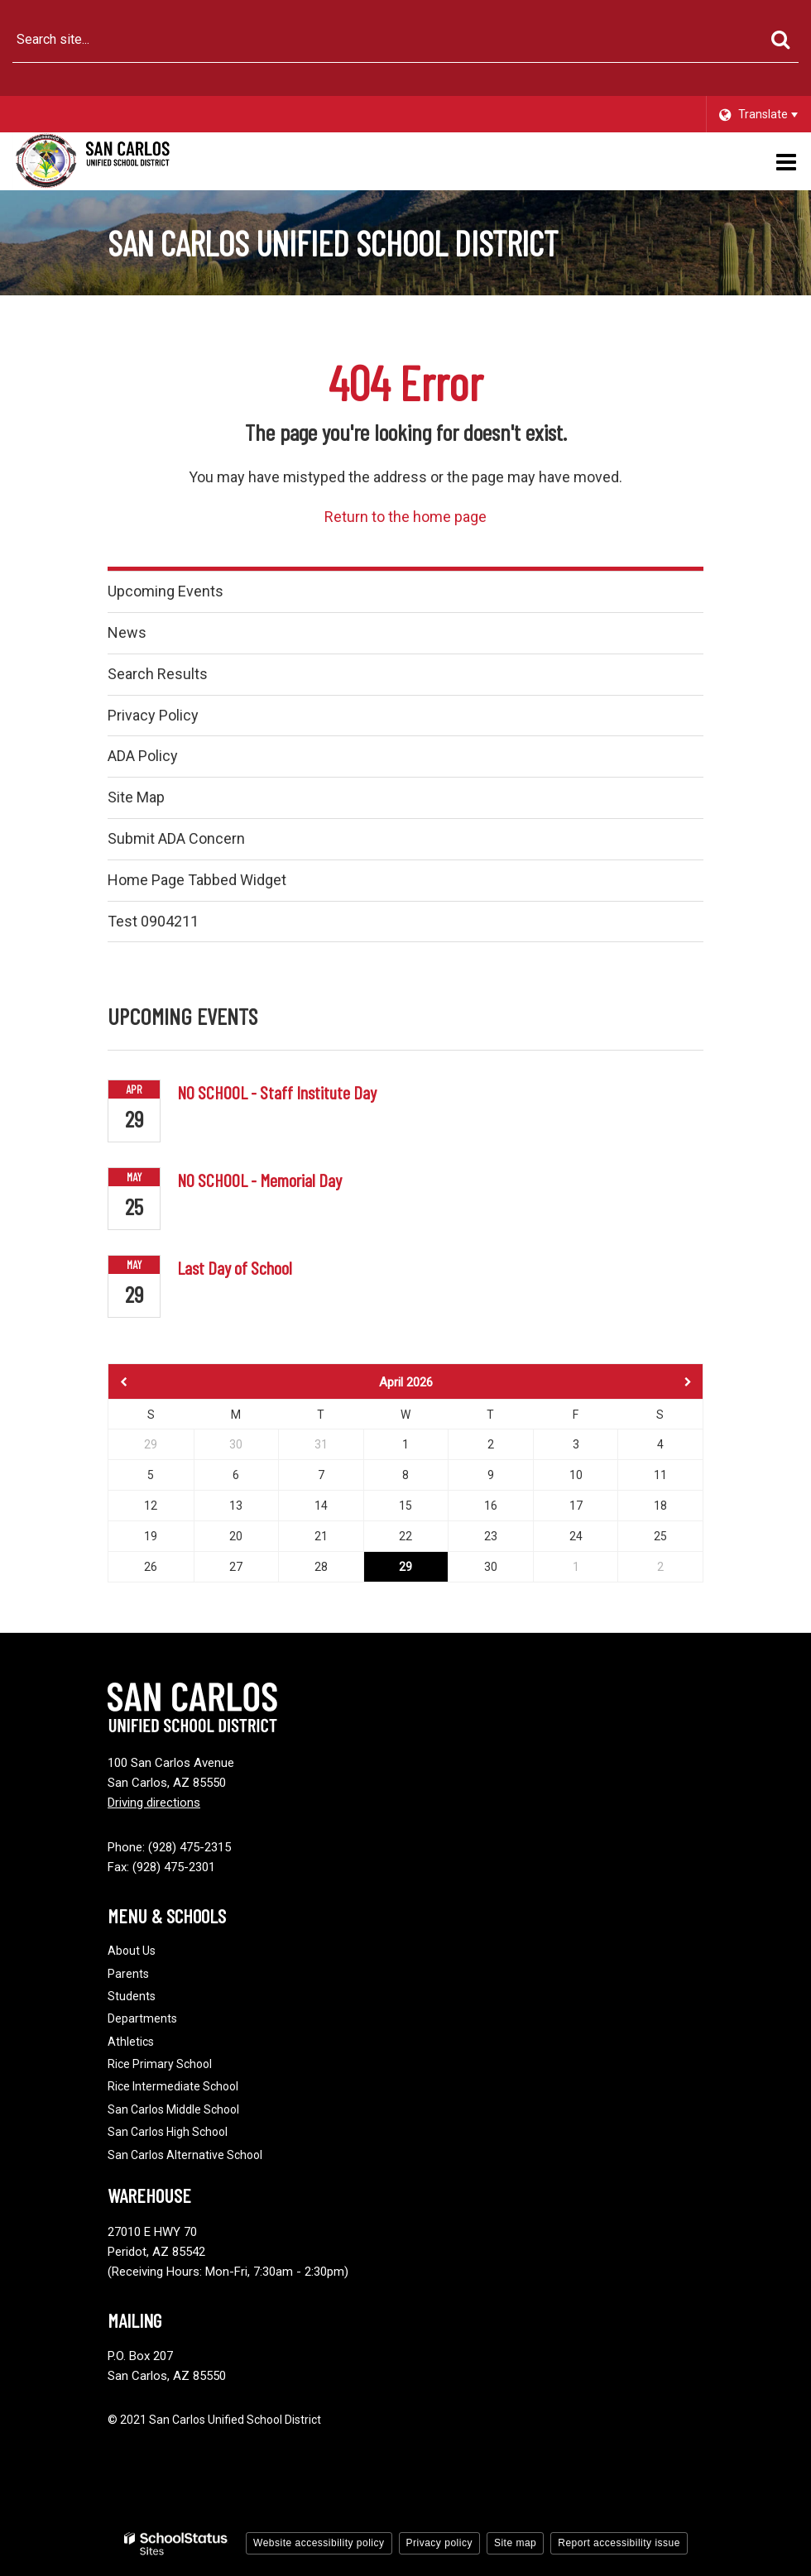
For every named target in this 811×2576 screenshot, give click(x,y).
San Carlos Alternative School (185, 2155)
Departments (142, 2018)
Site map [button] (515, 2543)
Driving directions (154, 1802)
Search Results (158, 673)
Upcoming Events (165, 591)
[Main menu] (786, 161)
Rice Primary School (160, 2064)
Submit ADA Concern (176, 838)
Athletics (131, 2041)
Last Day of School (234, 1267)
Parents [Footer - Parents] (128, 1973)
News (127, 632)
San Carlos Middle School (173, 2109)
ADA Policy (143, 755)
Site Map (136, 797)
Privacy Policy (153, 715)
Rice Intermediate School (173, 2086)
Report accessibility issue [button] (619, 2543)
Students (132, 1996)
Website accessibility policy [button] (319, 2543)
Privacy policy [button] (439, 2543)
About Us (132, 1950)
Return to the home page (405, 516)
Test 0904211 (153, 921)
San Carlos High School (168, 2131)
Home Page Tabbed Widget (197, 879)
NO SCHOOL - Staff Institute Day (277, 1092)
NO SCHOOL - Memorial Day (259, 1179)
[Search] (780, 40)
